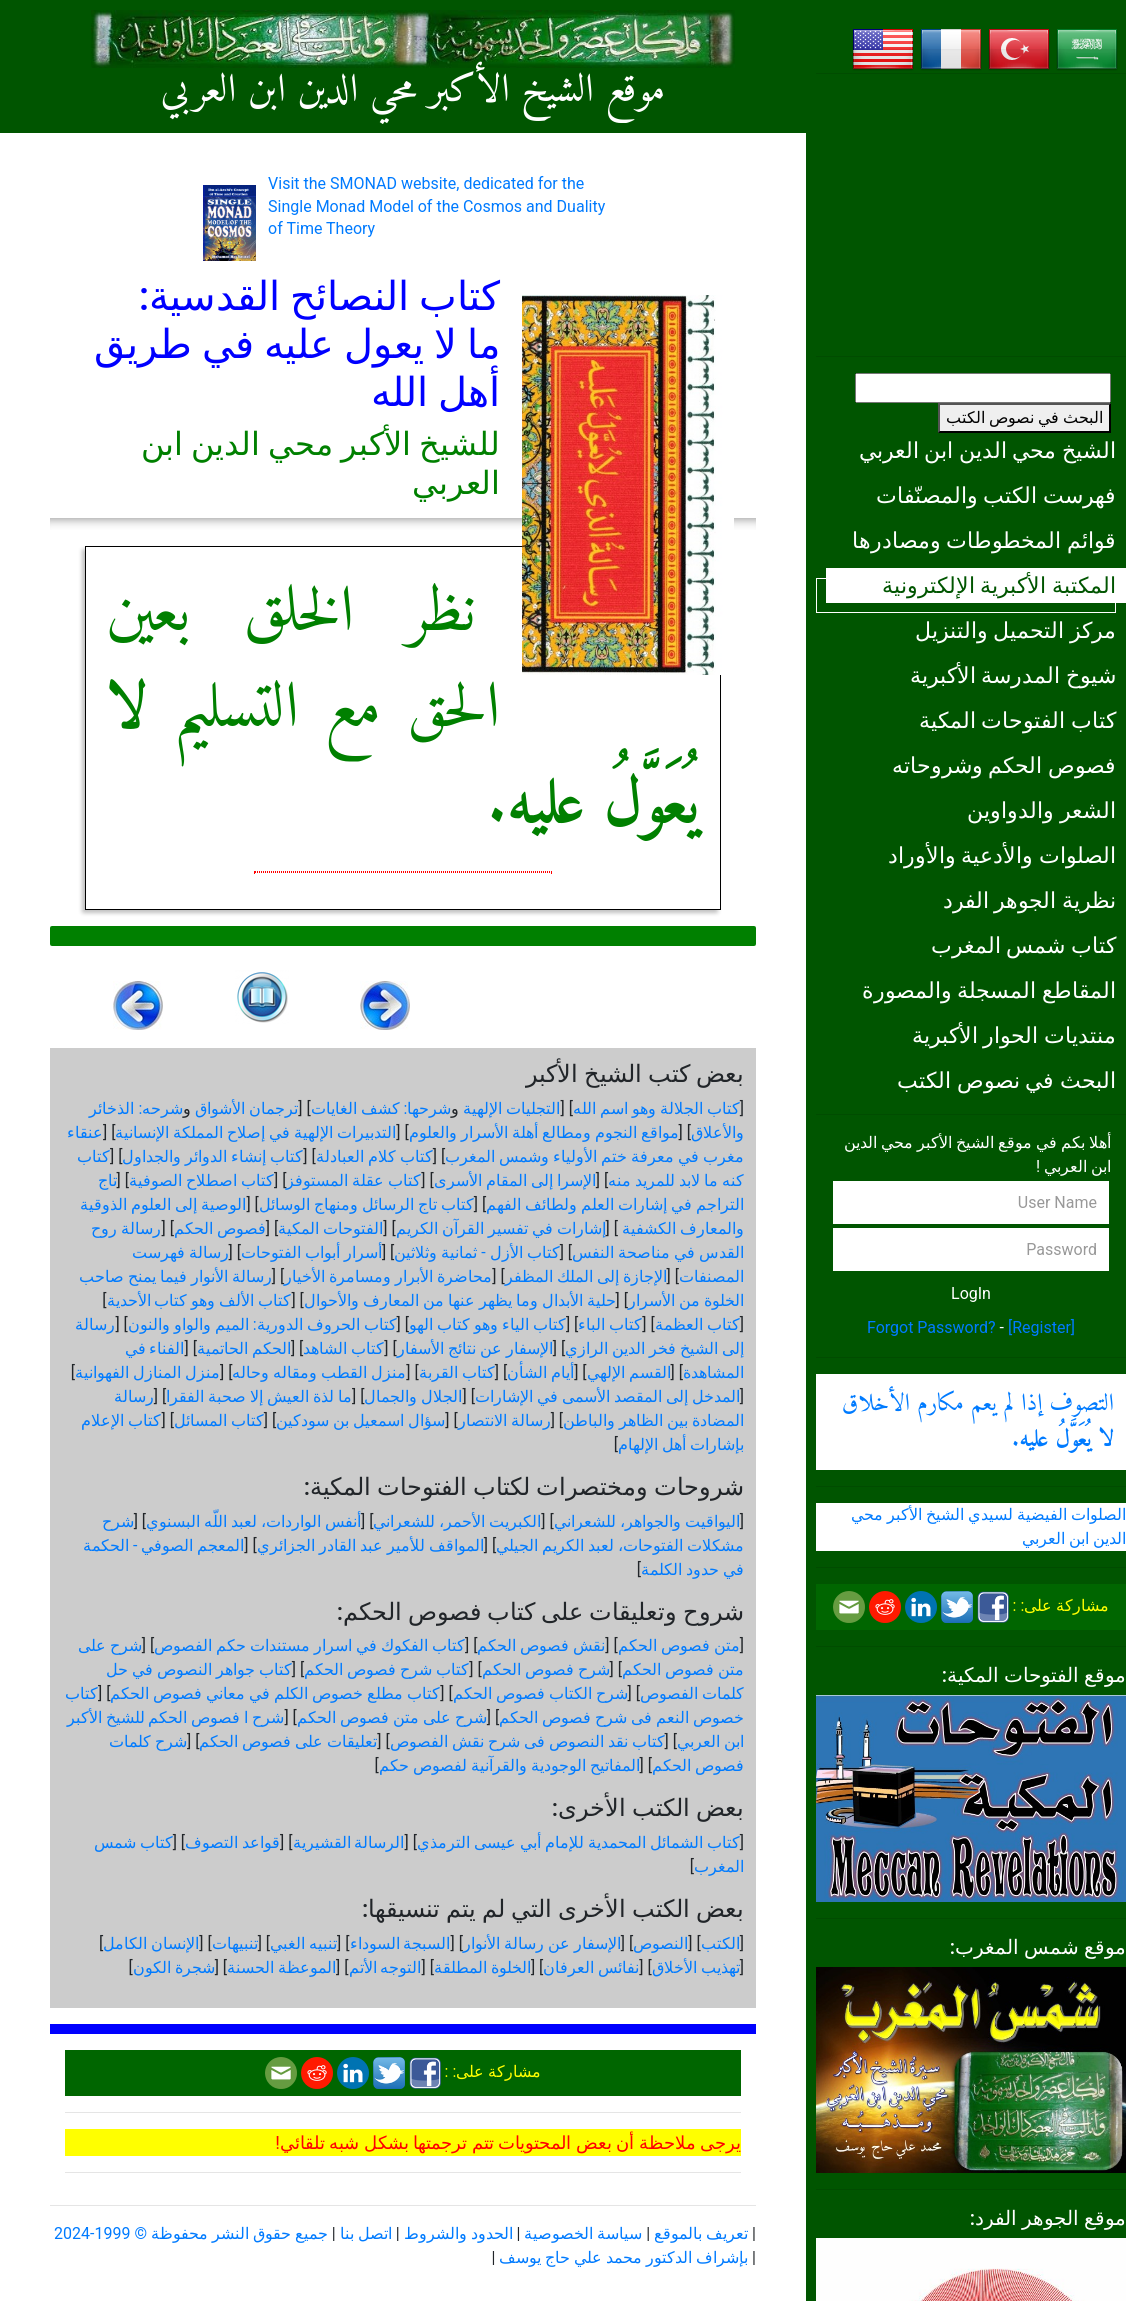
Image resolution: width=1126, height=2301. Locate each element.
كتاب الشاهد (343, 1348)
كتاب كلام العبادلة (374, 1156)
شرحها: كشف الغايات (381, 1108)
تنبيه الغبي (303, 1943)
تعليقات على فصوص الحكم (288, 1741)
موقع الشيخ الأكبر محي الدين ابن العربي (413, 91)
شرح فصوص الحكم (546, 1669)
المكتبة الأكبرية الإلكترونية (999, 585)
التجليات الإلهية (511, 1108)
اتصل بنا (366, 2233)
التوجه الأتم (385, 1967)
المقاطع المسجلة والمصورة (989, 990)
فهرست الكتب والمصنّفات (996, 495)
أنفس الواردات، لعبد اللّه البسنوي (253, 1521)
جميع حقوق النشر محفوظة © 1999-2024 (191, 2233)
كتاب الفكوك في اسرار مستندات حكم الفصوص (309, 1645)
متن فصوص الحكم (679, 1645)
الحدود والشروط (458, 2233)
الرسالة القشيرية (349, 1842)
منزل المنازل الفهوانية (147, 1372)
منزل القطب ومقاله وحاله (319, 1372)
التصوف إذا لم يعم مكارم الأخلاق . (978, 1422)
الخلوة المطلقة (482, 1967)
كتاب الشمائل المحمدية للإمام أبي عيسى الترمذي (578, 1842)
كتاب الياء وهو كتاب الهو (487, 1324)
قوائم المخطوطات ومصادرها (984, 540)
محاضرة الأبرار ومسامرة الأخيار (388, 1276)
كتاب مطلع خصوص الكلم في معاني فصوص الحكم (275, 1693)
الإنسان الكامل (151, 1943)
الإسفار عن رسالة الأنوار (542, 1943)
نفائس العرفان (591, 1967)
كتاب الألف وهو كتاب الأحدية (199, 1300)
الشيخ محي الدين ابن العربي (987, 450)
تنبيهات (235, 1943)
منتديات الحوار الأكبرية (1014, 1035)
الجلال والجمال (413, 1396)
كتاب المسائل (219, 1420)
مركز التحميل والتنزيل (1015, 630)
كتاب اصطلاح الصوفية (201, 1180)
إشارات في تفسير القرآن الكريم (501, 1228)
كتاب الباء (610, 1324)
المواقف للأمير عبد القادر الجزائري (370, 1545)
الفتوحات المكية (330, 1228)
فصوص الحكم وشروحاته (1004, 765)
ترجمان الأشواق (246, 1108)
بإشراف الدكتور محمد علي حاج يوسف (623, 2257)
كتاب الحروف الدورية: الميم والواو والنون (262, 1324)
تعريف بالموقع (701, 2233)
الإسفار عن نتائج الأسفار (475, 1348)
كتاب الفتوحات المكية (1017, 720)
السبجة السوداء (400, 1943)
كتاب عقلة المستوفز (353, 1180)
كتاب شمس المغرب (1023, 945)
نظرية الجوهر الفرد (1029, 900)
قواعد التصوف (232, 1842)
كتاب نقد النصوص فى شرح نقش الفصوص (527, 1741)
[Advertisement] (971, 215)
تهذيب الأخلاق (696, 1967)
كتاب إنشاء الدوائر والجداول (212, 1156)
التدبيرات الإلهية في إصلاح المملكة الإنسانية (255, 1132)
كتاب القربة (457, 1372)
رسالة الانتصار (504, 1420)
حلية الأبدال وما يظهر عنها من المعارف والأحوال (460, 1300)
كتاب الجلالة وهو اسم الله (656, 1108)
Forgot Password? (931, 1327)
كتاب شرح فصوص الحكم (386, 1669)
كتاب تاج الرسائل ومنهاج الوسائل (366, 1204)
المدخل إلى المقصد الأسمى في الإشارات (607, 1396)
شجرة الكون (174, 1967)
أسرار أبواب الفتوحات (311, 1252)
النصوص (660, 1943)
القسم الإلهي (629, 1372)
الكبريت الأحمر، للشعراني (457, 1521)
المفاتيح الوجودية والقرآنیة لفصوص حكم (509, 1765)
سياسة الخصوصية (583, 2233)
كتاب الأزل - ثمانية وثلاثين (476, 1252)
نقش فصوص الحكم (541, 1645)
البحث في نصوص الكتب (1024, 417)
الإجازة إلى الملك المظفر (586, 1276)
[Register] (1041, 1327)
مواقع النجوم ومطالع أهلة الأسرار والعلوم (544, 1132)
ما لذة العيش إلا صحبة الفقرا (259, 1396)
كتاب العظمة (697, 1324)
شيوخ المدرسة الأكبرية (1013, 675)
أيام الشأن (540, 1372)
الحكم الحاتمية (244, 1348)
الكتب (720, 1943)
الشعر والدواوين (1041, 810)
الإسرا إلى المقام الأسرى (515, 1180)
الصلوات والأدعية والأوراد (1002, 855)
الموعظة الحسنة (281, 1967)
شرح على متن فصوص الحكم (392, 1717)
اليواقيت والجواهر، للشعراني (647, 1521)
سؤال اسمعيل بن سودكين (360, 1420)
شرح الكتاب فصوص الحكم (540, 1693)
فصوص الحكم (220, 1228)
